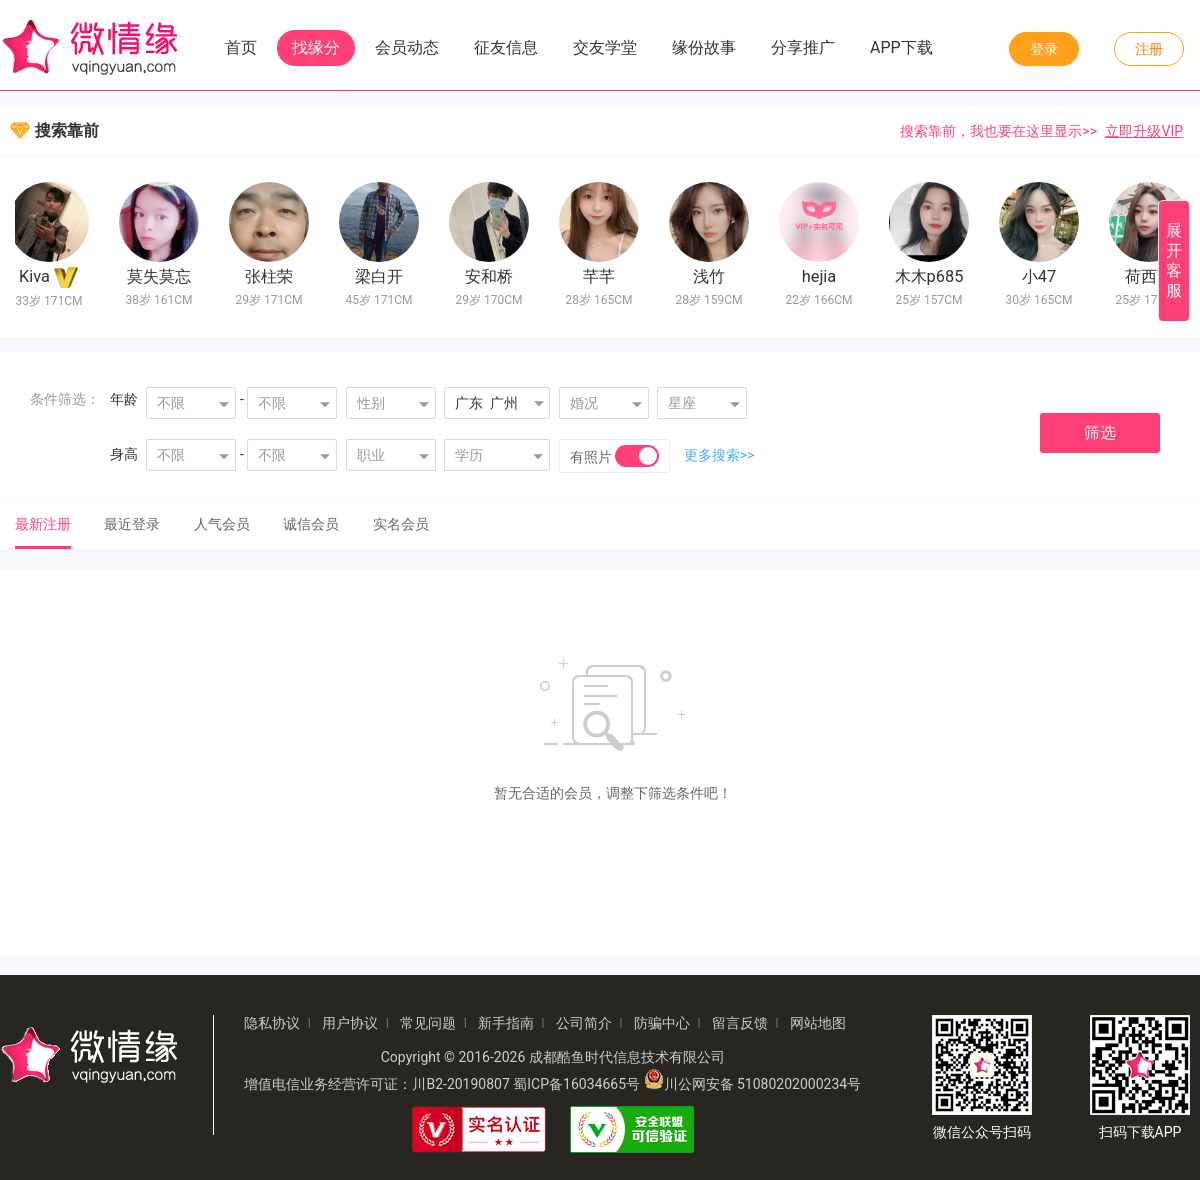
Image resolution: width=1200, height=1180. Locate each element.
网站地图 (818, 1023)
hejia (823, 276)
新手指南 (506, 1023)
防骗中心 (662, 1023)
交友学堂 (605, 47)
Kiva (38, 276)
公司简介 (584, 1023)
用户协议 (350, 1023)
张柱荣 (273, 276)
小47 (1043, 276)
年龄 (124, 399)
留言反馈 (740, 1023)
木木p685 (933, 276)
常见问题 (428, 1023)
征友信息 (506, 47)
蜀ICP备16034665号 (576, 1084)
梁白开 (383, 276)
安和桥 (493, 276)
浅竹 (713, 276)
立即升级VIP (1144, 131)
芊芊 (603, 276)
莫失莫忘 (163, 276)
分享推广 (803, 47)
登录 (1044, 49)
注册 (1149, 49)
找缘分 (316, 47)
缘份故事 (704, 47)
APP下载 (901, 47)
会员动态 (407, 47)
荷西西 (1153, 276)
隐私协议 (272, 1023)
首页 (241, 47)
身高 (124, 454)
